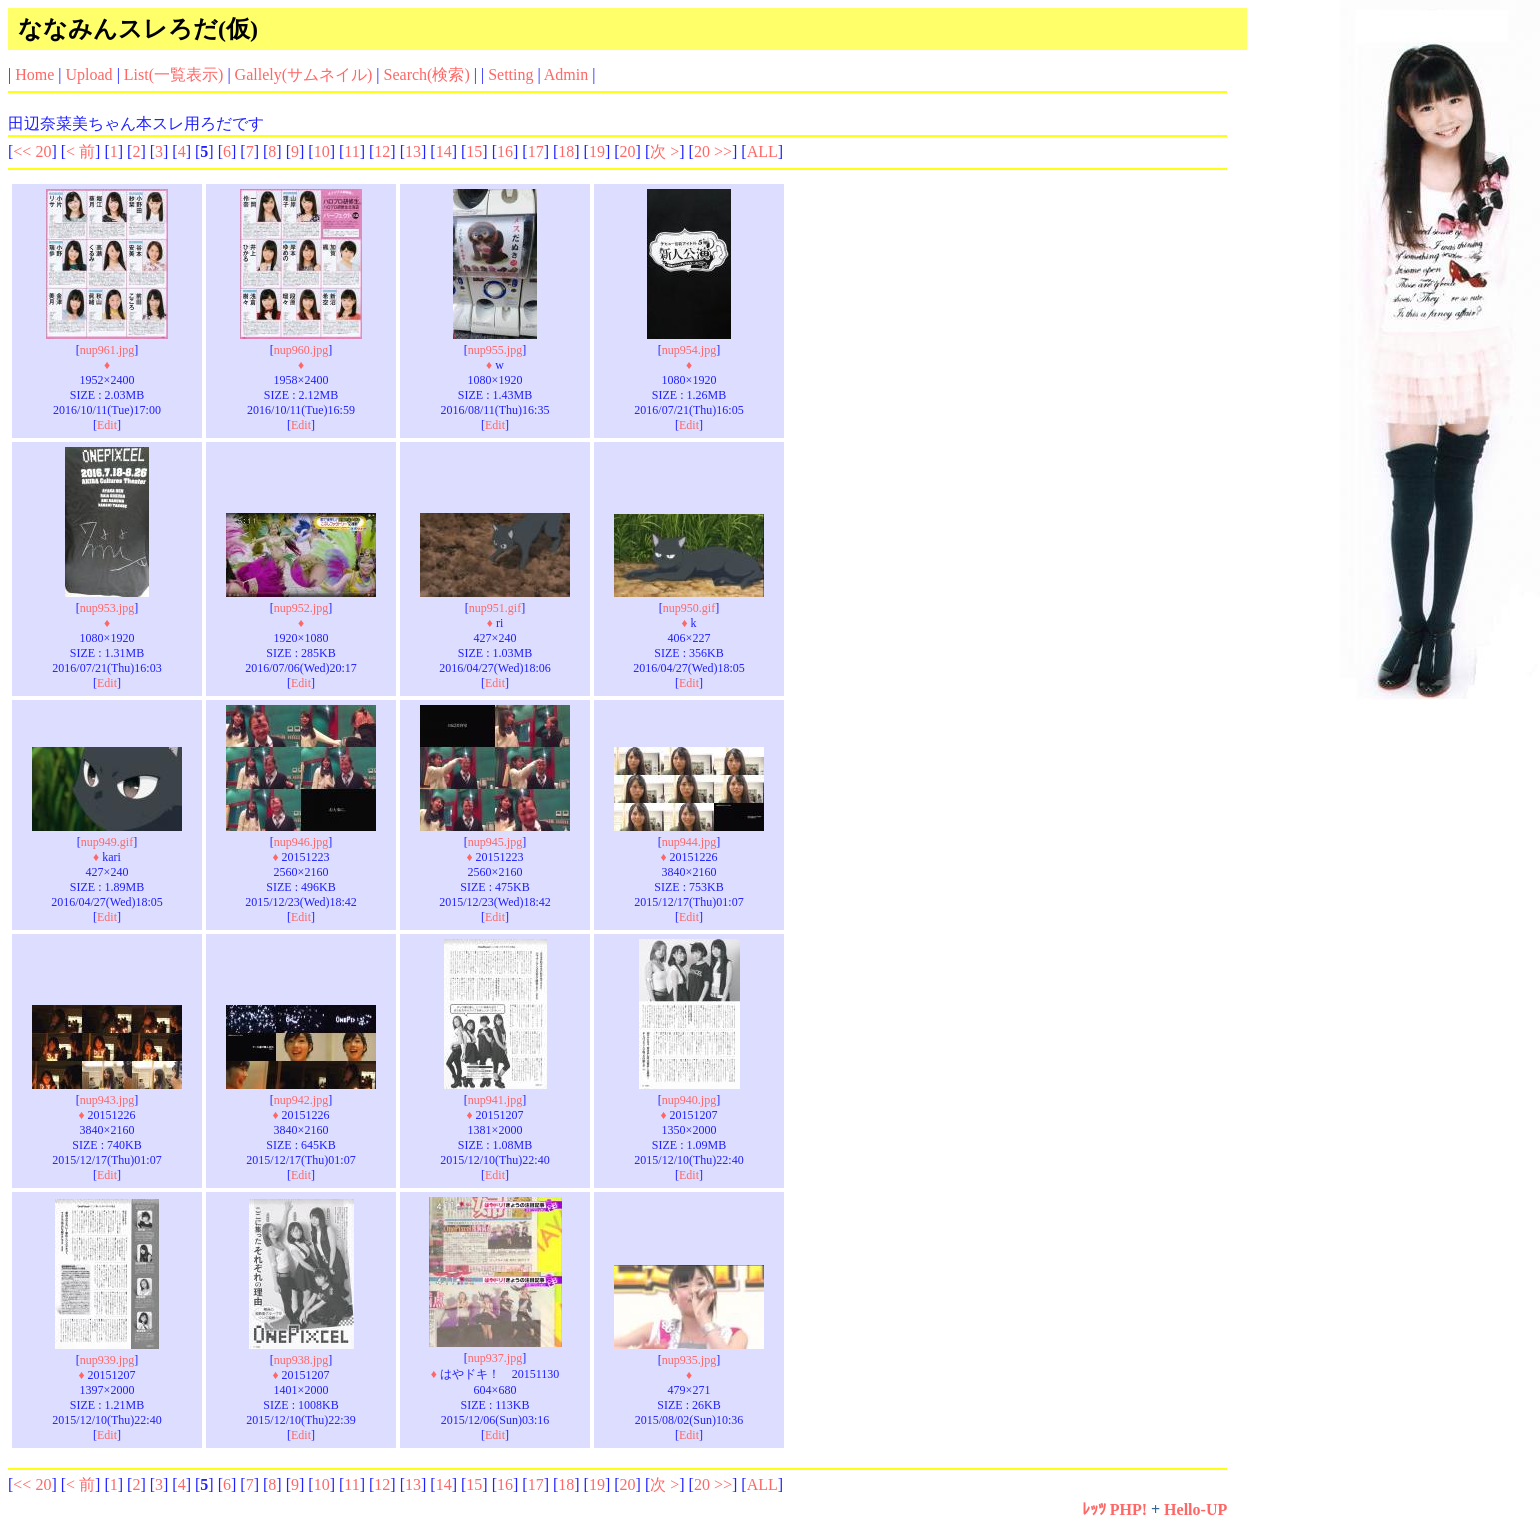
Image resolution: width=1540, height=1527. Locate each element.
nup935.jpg (689, 1360)
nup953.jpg (107, 608)
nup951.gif (495, 608)
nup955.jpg (495, 350)
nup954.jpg (689, 350)
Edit (107, 425)
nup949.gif (107, 842)
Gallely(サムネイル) (304, 74)
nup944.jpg (689, 842)
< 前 (80, 151)
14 (444, 151)
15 (474, 151)
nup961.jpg (107, 350)
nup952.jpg (301, 608)
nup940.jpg (689, 1100)
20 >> (713, 151)
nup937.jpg (495, 1358)
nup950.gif (689, 608)
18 (566, 151)
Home (34, 74)
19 (597, 151)
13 (413, 151)
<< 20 (32, 151)
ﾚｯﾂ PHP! (1114, 1509)
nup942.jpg (301, 1100)
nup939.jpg (107, 1360)
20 (628, 151)
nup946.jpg (301, 842)
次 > (664, 151)
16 (505, 151)
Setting (510, 74)
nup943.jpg (107, 1100)
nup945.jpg (495, 842)
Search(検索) (427, 74)
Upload (89, 74)
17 (536, 151)
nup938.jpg (301, 1360)
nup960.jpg (301, 350)
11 (351, 151)
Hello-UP (1195, 1509)
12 (382, 151)
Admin (566, 74)
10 (322, 151)
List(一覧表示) (174, 74)
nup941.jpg (495, 1100)
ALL (762, 151)
